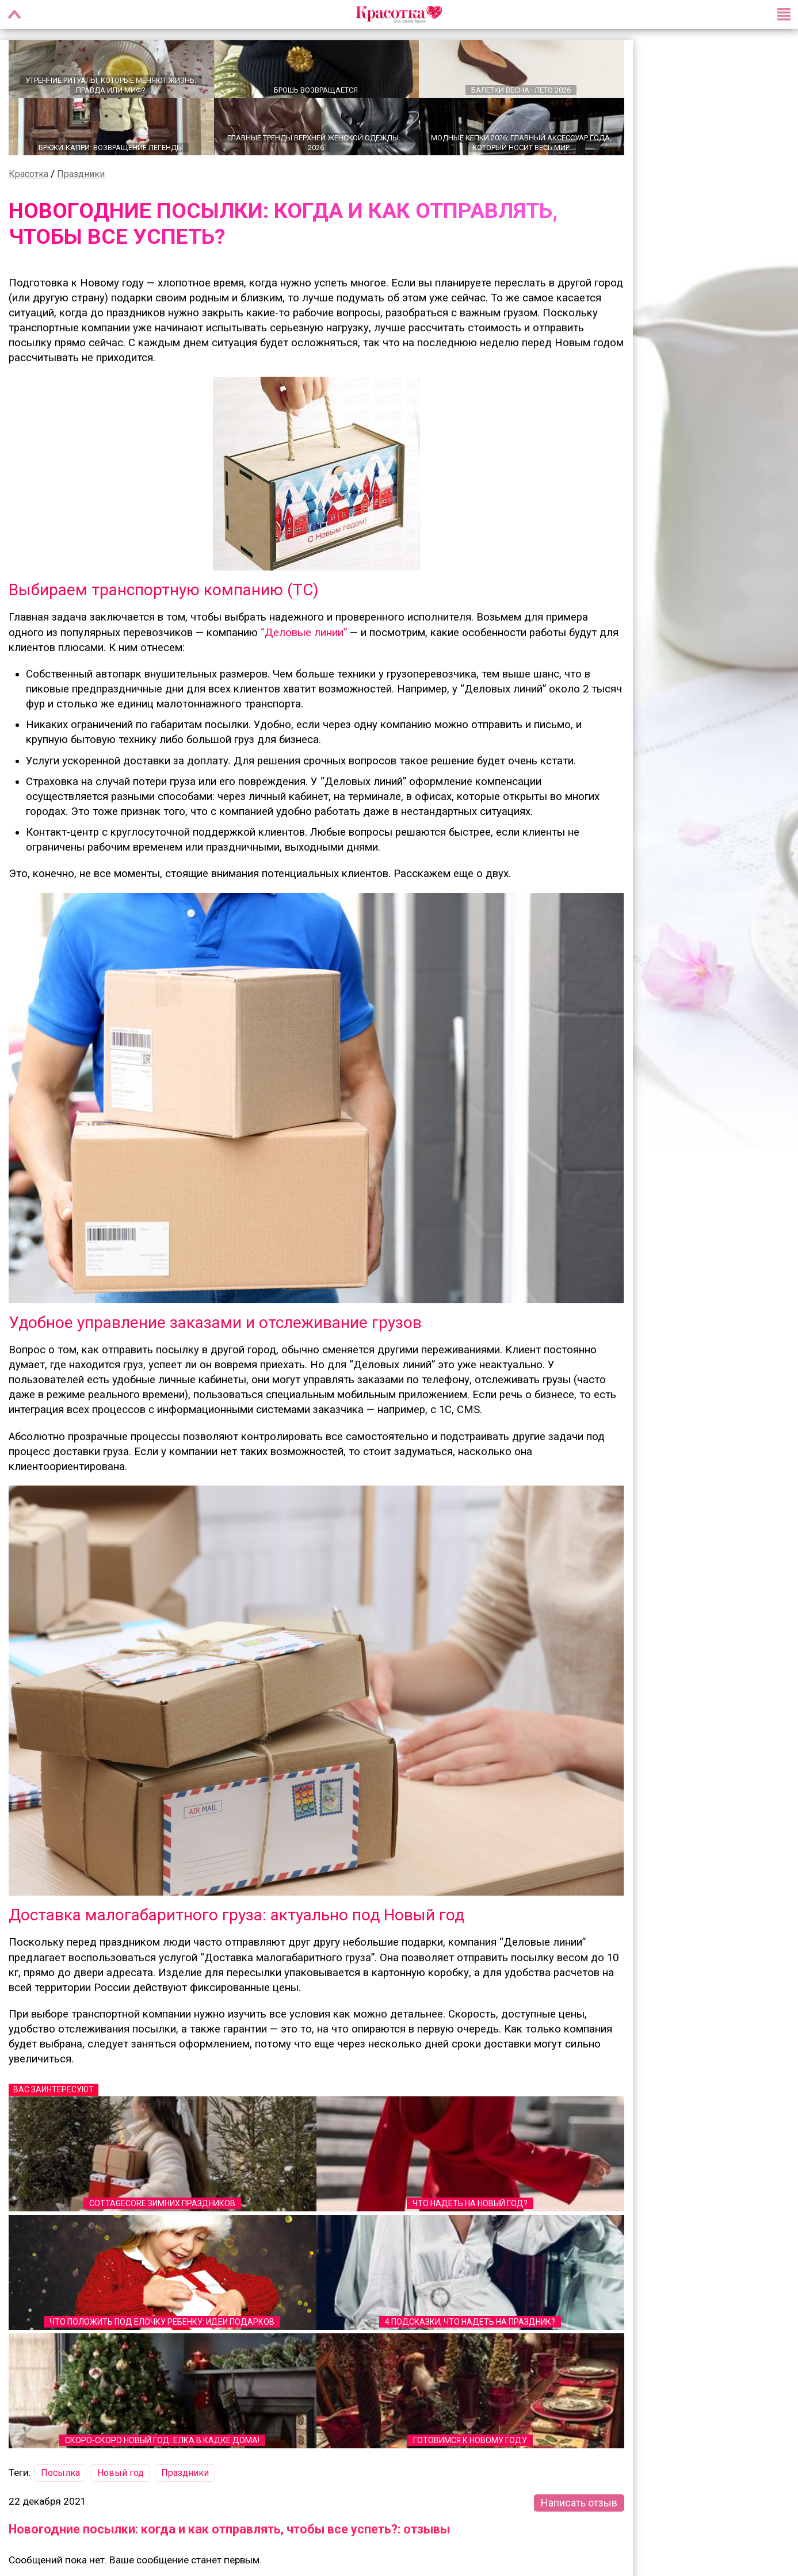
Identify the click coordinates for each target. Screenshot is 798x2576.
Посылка (60, 2472)
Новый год (120, 2472)
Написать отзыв (579, 2502)
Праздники (81, 172)
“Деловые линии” (304, 631)
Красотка (28, 172)
